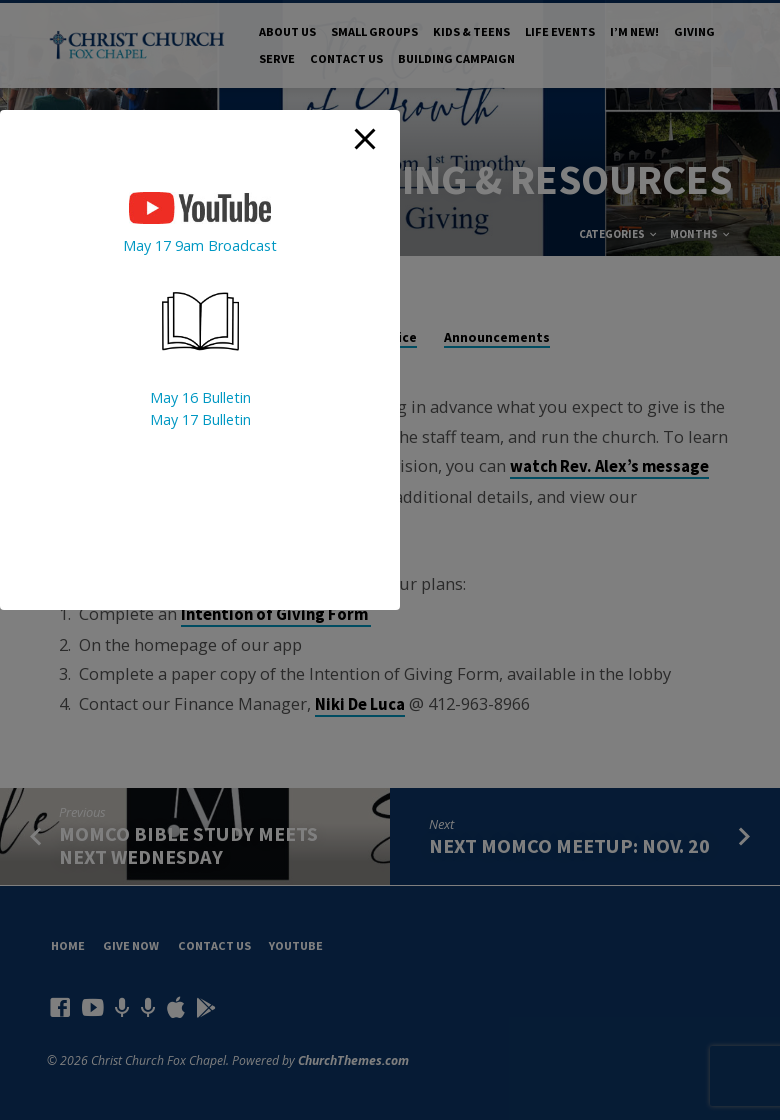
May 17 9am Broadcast (200, 245)
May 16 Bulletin (200, 397)
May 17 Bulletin (200, 419)
